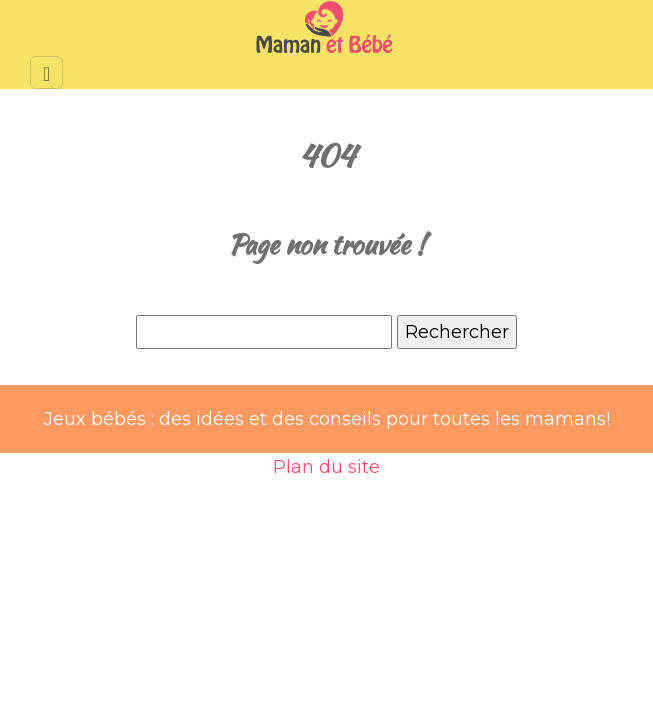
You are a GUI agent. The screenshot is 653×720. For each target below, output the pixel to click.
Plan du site (326, 467)
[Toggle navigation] (46, 72)
